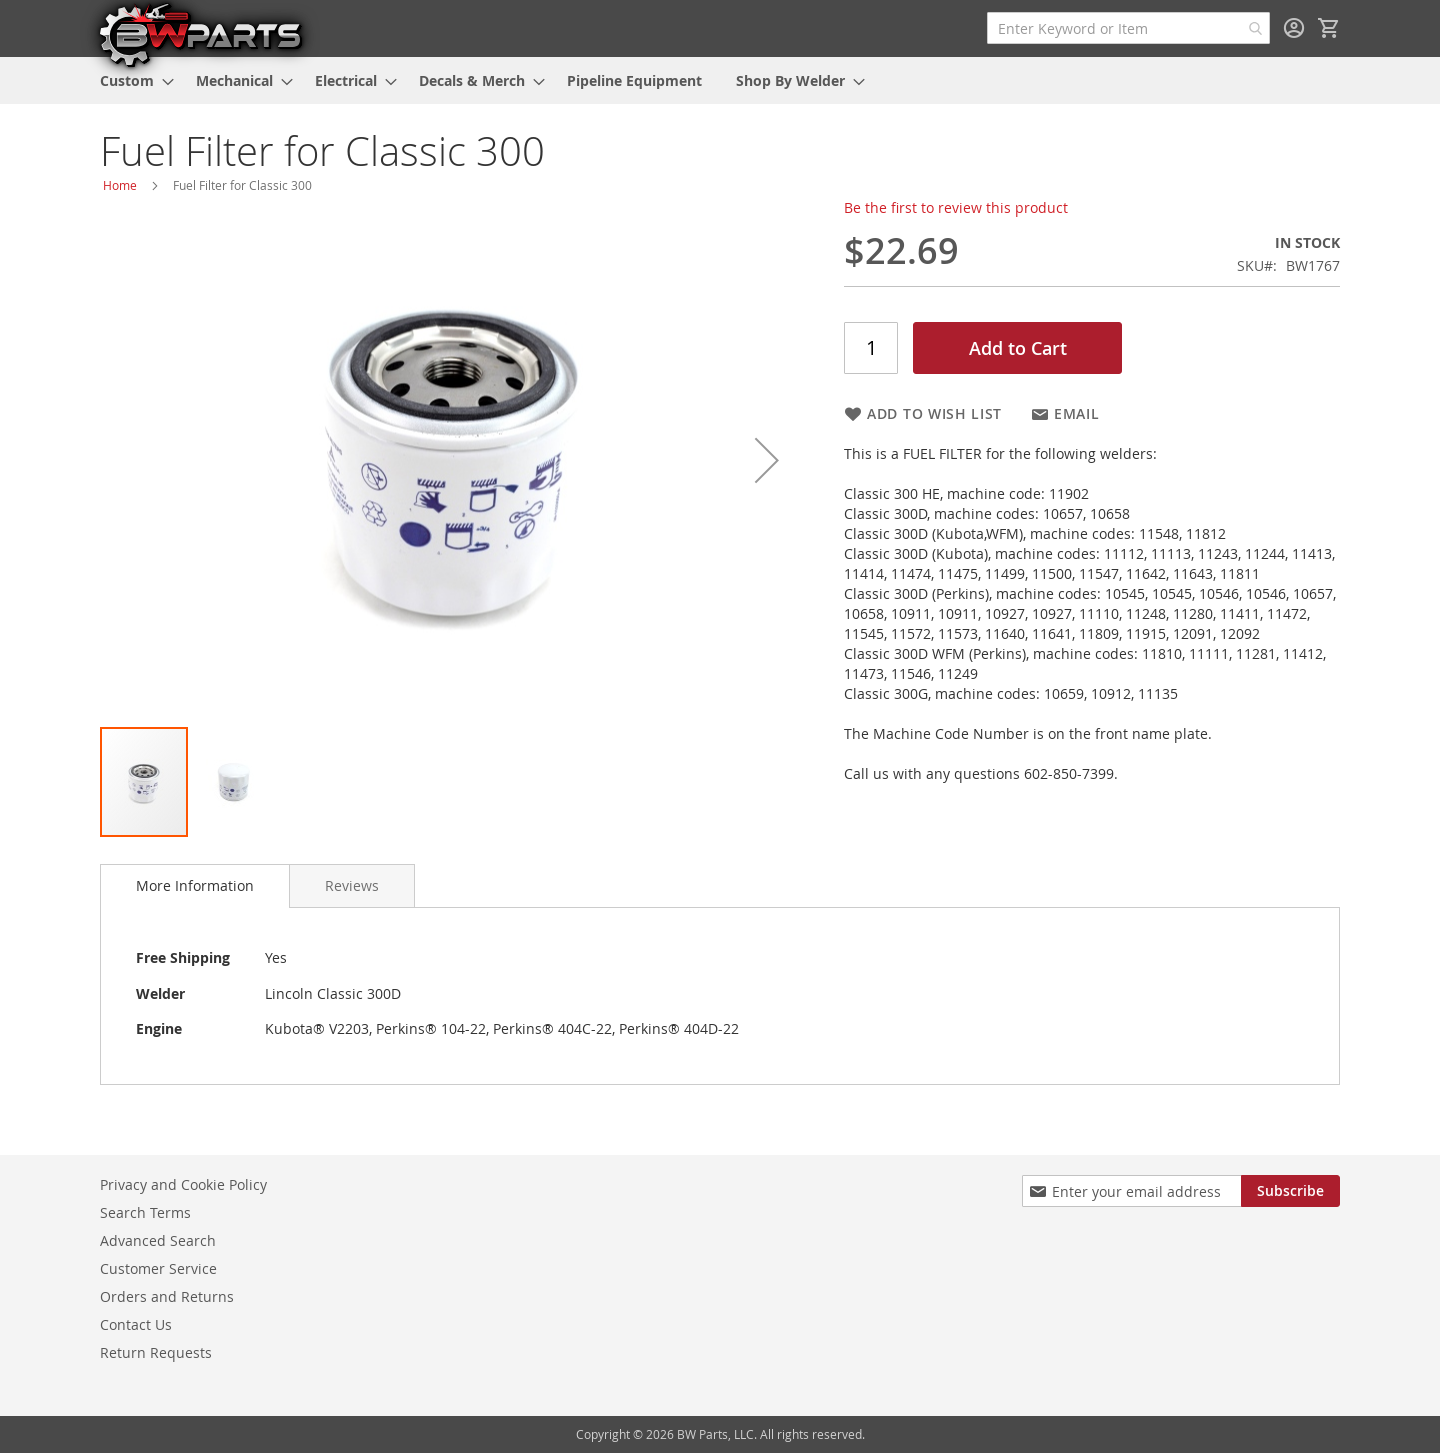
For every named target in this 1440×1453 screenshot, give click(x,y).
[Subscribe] (1290, 1191)
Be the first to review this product (956, 207)
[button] (767, 460)
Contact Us (136, 1324)
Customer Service (158, 1268)
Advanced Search (158, 1240)
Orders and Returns (167, 1296)
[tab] (195, 886)
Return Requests (156, 1352)
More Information (195, 885)
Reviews (352, 885)
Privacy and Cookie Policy (183, 1184)
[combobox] (1128, 28)
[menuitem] (131, 80)
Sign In (1294, 28)
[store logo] (200, 34)
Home (120, 185)
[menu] (720, 80)
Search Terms (145, 1212)
